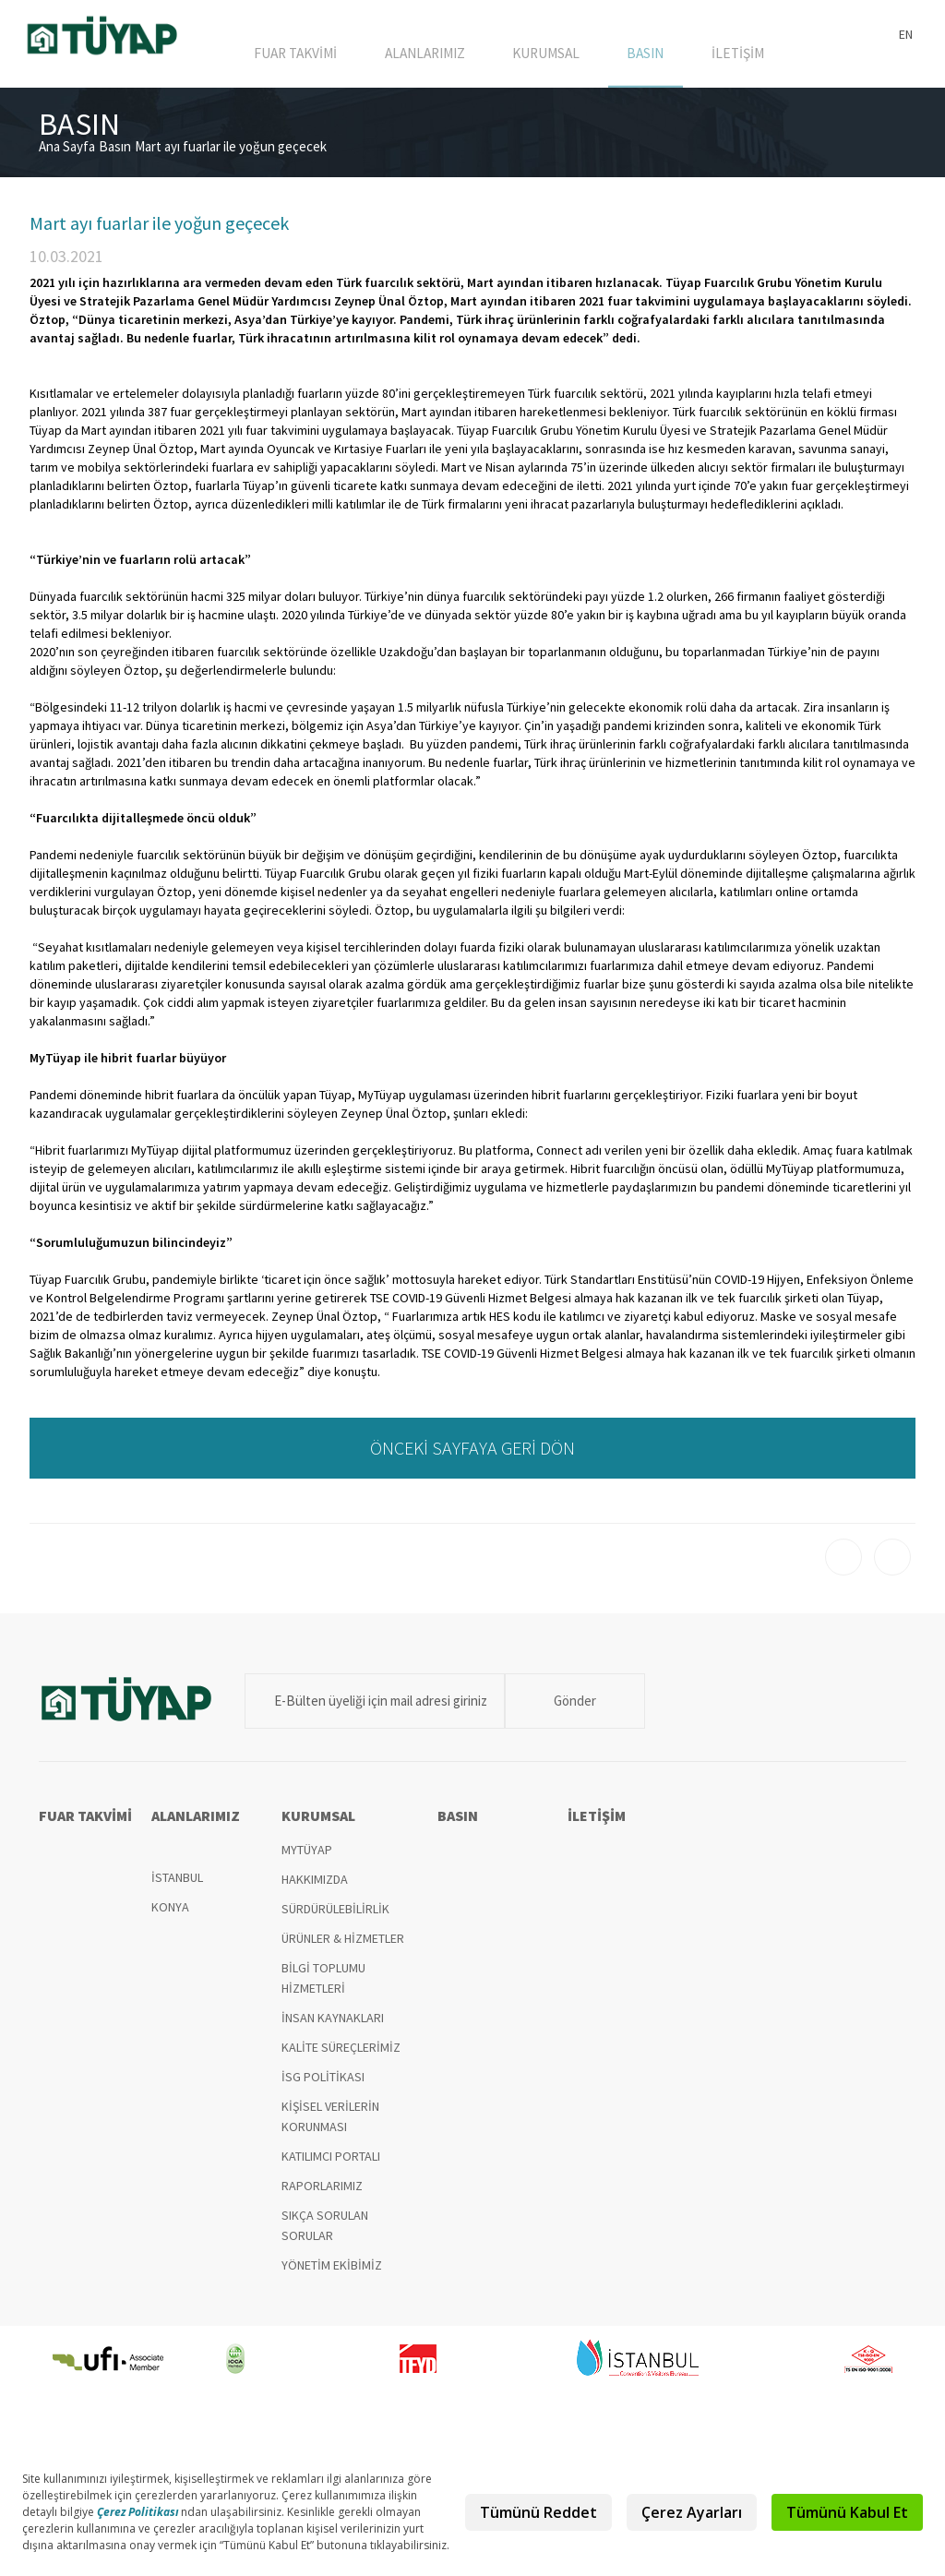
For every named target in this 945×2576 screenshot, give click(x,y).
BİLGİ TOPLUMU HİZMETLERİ (323, 1987)
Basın (115, 155)
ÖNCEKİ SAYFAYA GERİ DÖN (472, 1456)
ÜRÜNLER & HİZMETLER (342, 1947)
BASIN (653, 57)
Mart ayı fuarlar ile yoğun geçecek (231, 155)
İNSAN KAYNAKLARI (332, 2027)
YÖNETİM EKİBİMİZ (331, 2274)
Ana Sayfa (67, 155)
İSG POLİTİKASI (323, 2086)
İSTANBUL (177, 1886)
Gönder (560, 1710)
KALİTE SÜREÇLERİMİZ (341, 2056)
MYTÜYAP (306, 1859)
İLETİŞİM (740, 57)
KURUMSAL (557, 57)
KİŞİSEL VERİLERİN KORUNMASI (330, 2125)
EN (906, 34)
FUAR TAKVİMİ (311, 57)
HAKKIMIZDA (314, 1888)
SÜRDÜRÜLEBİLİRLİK (335, 1918)
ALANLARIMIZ (439, 57)
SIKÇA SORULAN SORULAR (324, 2234)
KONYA (170, 1916)
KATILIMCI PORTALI (330, 2165)
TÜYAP (103, 39)
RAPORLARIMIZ (322, 2195)
